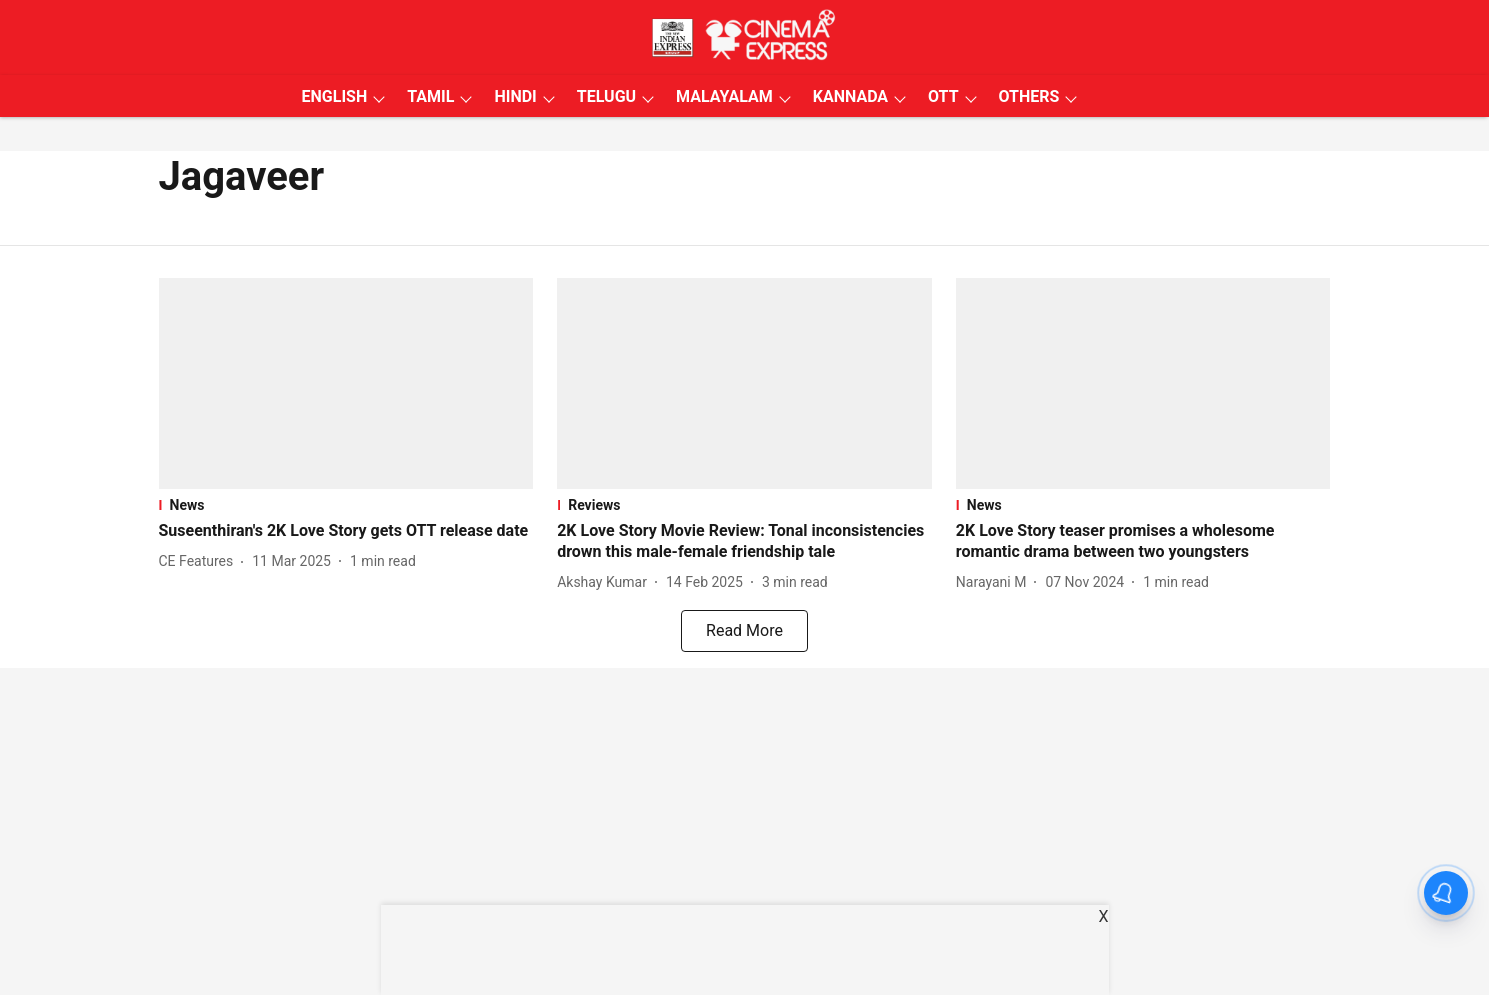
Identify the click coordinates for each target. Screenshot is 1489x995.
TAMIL (430, 96)
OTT (943, 96)
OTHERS (1029, 96)
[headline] (346, 531)
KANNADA (850, 96)
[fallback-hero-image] (346, 383)
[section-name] (346, 505)
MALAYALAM (724, 96)
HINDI (515, 96)
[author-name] (200, 561)
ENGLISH (335, 96)
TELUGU (606, 96)
